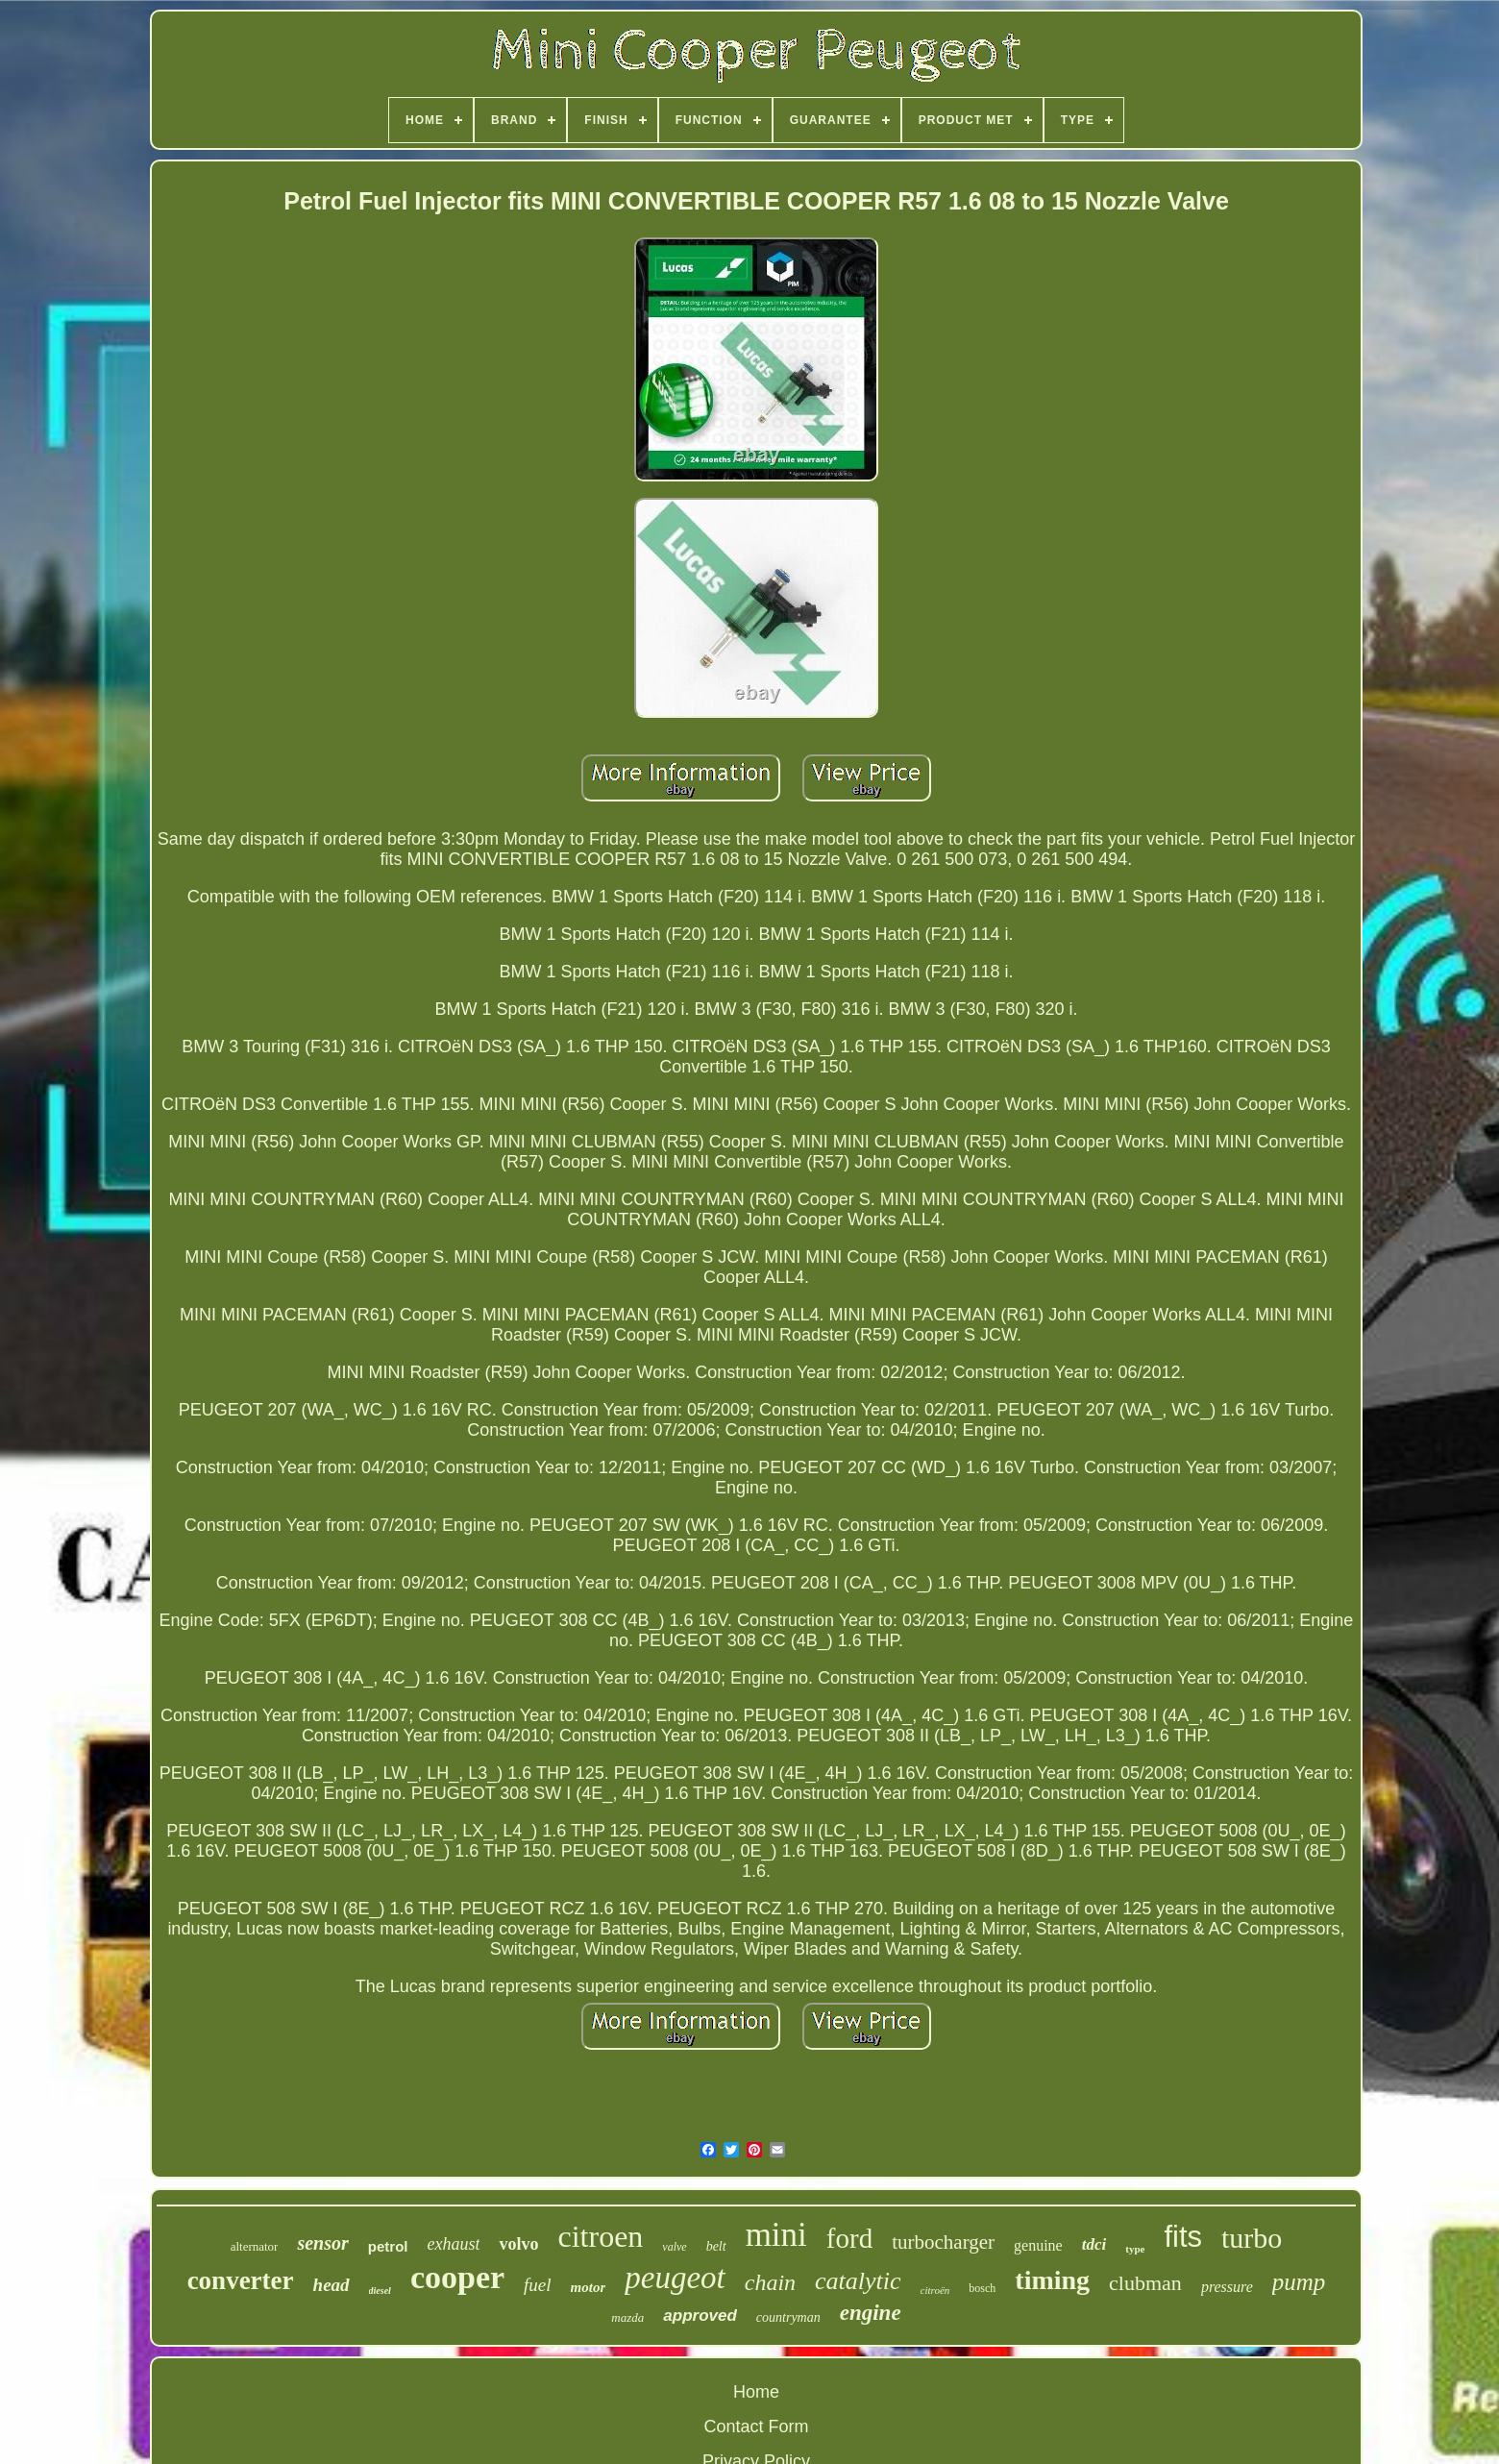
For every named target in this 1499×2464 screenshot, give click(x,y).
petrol (388, 2246)
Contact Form (755, 2426)
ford (849, 2238)
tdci (1094, 2244)
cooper (457, 2277)
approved (700, 2315)
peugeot (675, 2277)
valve (674, 2247)
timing (1052, 2280)
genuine (1038, 2245)
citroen (600, 2236)
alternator (255, 2246)
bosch (982, 2288)
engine (870, 2313)
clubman (1145, 2283)
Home (756, 2392)
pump (1299, 2282)
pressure (1227, 2287)
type (1134, 2249)
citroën (935, 2290)
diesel (380, 2290)
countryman (788, 2317)
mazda (627, 2317)
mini (776, 2235)
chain (770, 2282)
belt (716, 2246)
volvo (518, 2244)
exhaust (453, 2244)
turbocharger (943, 2242)
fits (1183, 2237)
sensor (322, 2243)
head (331, 2285)
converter (240, 2280)
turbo (1251, 2238)
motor (588, 2287)
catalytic (858, 2281)
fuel (538, 2285)
